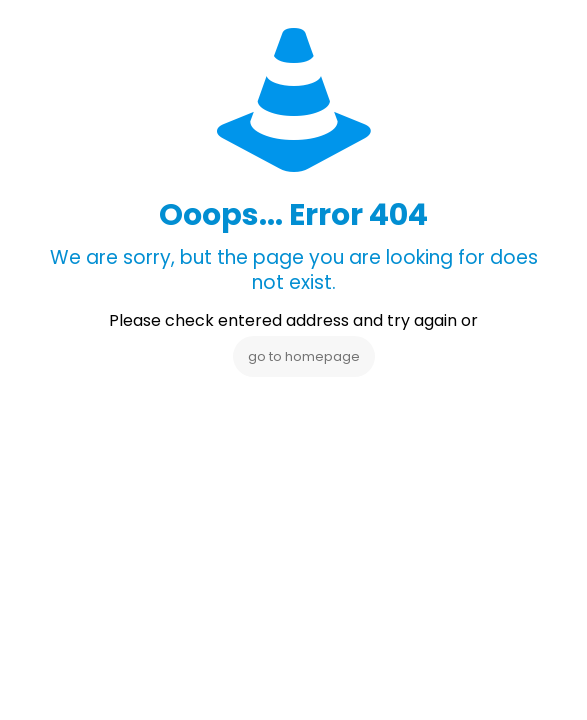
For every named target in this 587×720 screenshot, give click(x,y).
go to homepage (304, 356)
